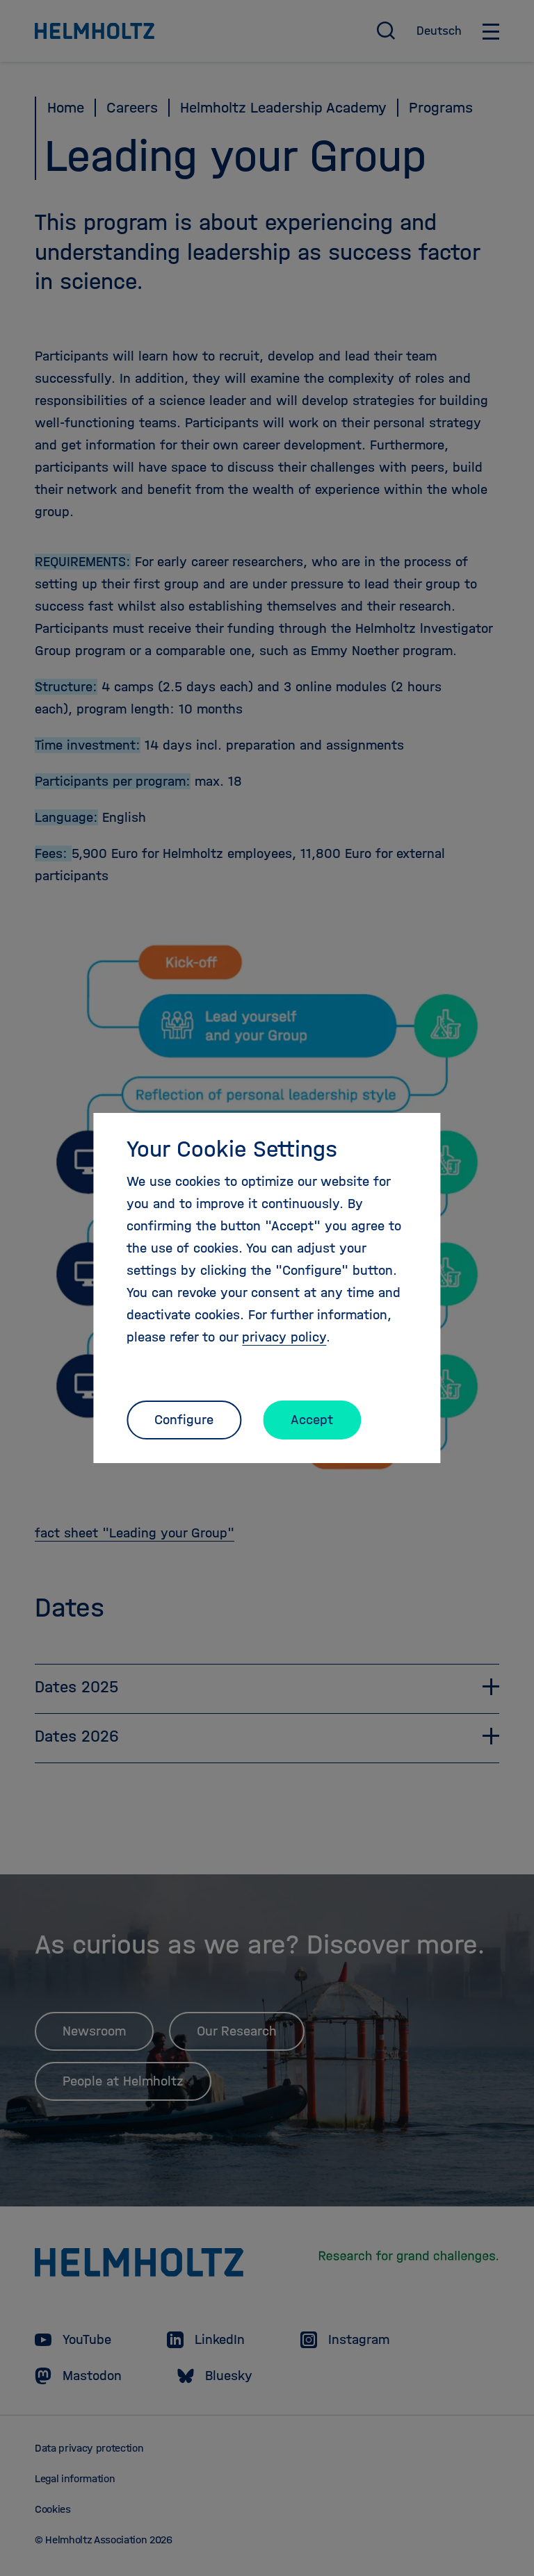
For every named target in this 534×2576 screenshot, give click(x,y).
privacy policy (284, 1337)
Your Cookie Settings (232, 1149)
